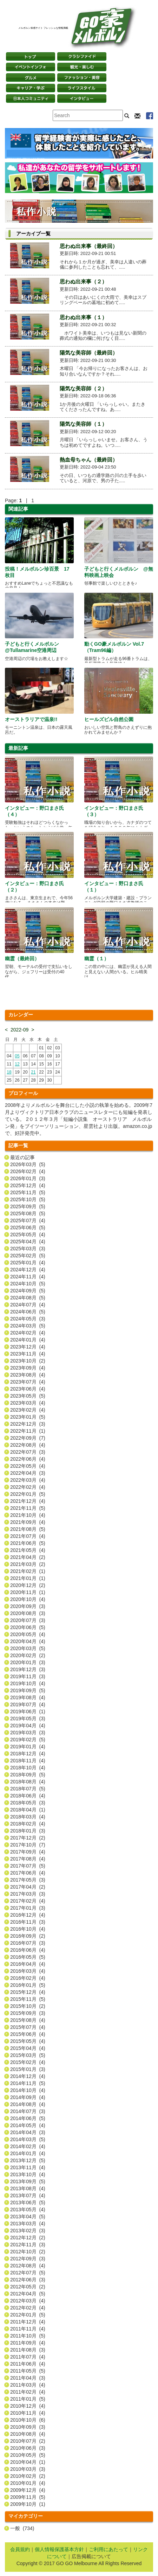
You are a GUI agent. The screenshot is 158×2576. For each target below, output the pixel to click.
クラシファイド (81, 56)
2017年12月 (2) (27, 1838)
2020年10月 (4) (27, 1599)
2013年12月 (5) (27, 2160)
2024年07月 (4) (27, 1304)
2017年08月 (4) (27, 1859)
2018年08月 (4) (27, 1781)
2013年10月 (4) (27, 2174)
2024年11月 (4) (27, 1276)
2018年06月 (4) (27, 1795)
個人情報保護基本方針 (59, 2549)
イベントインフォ (30, 67)
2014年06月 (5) (27, 2118)
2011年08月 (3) (27, 2350)
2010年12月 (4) (27, 2406)
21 (33, 1072)
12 (17, 1064)
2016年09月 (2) (27, 1936)
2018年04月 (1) (27, 1809)
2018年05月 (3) (27, 1802)
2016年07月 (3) (27, 1943)
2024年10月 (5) (27, 1283)
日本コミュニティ (30, 98)
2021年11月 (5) (27, 1508)
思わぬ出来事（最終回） (89, 246)
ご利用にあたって (108, 2549)
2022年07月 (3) (27, 1452)
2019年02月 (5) (27, 1739)
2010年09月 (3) (27, 2427)
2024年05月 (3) (27, 1318)
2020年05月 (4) (27, 1634)
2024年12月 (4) (27, 1269)
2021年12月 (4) (27, 1501)
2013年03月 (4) (27, 2223)
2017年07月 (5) (27, 1866)
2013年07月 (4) (27, 2195)
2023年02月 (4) (27, 1410)
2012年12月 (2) (27, 2237)
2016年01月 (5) (27, 1985)
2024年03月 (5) (27, 1326)
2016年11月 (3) (27, 1922)
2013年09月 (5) (27, 2181)
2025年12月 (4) (27, 1185)
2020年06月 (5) (27, 1627)
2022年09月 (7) (27, 1438)
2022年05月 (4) (27, 1466)
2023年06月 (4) (27, 1389)
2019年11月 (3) (27, 1676)
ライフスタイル (81, 88)
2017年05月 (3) (27, 1880)
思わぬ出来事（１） (83, 317)
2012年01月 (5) (27, 2315)
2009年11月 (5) (27, 2497)
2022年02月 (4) (27, 1487)
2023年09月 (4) (27, 1368)
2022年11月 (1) (27, 1431)
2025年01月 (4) (27, 1262)
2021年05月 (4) (27, 1550)
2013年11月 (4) (27, 2167)
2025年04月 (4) (27, 1241)
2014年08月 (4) (27, 2104)
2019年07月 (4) (27, 1704)
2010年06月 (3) (27, 2448)
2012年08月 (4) (27, 2265)
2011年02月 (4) (27, 2392)
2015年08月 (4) (27, 2020)
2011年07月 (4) (27, 2357)
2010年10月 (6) (27, 2420)
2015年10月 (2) (27, 2006)
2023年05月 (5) (27, 1396)
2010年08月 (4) (27, 2434)
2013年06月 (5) (27, 2202)
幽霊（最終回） (22, 958)
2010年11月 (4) (27, 2413)
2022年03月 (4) (27, 1480)
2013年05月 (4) (27, 2209)
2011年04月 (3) (27, 2378)
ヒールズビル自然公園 (108, 719)
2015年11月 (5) (27, 1999)
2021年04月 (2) (27, 1557)
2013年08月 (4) (27, 2188)
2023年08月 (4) (27, 1375)
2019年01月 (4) (27, 1746)
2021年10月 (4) (27, 1515)
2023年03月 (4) (27, 1403)
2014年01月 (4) (27, 2153)
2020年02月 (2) (27, 1655)
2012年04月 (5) (27, 2293)
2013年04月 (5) (27, 2216)
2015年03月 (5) (27, 2055)
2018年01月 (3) (27, 1831)
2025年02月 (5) (27, 1255)
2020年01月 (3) (27, 1662)
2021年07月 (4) (27, 1536)
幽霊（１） (96, 958)
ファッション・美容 (81, 77)
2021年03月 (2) (27, 1564)
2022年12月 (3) (27, 1424)
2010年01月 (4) (27, 2483)
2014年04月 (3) (27, 2132)
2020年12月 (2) (27, 1585)
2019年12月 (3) (27, 1669)
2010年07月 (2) (27, 2441)
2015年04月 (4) (27, 2048)
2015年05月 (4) (27, 2041)
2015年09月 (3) (27, 2013)
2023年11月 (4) (27, 1354)
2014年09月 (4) (27, 2097)
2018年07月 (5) (27, 1788)
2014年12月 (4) (27, 2076)
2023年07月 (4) (27, 1382)
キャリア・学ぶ (30, 88)
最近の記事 (22, 1157)
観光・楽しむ (81, 67)
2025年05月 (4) (27, 1234)
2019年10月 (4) (27, 1683)
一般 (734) (22, 2528)
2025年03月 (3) (27, 1248)
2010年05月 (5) (27, 2455)
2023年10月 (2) (27, 1361)
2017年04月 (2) (27, 1887)
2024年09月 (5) (27, 1290)
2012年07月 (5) (27, 2272)
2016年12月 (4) (27, 1915)
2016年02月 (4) (27, 1978)
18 (9, 1072)
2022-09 (19, 1030)
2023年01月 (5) (27, 1417)
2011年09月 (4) (27, 2343)
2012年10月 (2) (27, 2251)
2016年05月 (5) (27, 1957)
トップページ (30, 56)
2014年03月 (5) (27, 2139)
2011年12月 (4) (27, 2322)
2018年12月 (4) (27, 1753)
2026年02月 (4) (27, 1171)
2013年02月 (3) (27, 2230)
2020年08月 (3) (27, 1613)
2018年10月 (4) (27, 1767)
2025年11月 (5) (27, 1192)
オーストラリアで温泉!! (31, 719)
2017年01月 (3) (27, 1908)
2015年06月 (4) (27, 2034)
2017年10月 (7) (27, 1845)
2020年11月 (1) (27, 1592)
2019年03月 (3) (27, 1732)
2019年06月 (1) (27, 1711)
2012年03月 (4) (27, 2300)
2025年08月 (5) (27, 1213)
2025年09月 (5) (27, 1206)
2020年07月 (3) (27, 1620)
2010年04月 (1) (27, 2462)
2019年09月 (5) (27, 1690)
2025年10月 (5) (27, 1199)
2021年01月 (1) (27, 1578)
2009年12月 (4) (27, 2490)
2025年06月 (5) (27, 1227)
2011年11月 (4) (27, 2329)
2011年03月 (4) (27, 2385)
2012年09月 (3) (27, 2258)
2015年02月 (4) (27, 2062)
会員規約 (20, 2549)
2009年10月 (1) (27, 2504)
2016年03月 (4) (27, 1971)
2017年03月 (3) (27, 1894)
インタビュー (81, 98)
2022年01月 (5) (27, 1494)
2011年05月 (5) (27, 2371)
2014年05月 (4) (27, 2125)
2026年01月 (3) (27, 1178)
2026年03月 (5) (27, 1164)
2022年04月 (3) (27, 1473)
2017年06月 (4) (27, 1873)
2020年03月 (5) (27, 1648)
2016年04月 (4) (27, 1964)
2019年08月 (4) (27, 1697)
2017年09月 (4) (27, 1852)
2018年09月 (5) (27, 1774)
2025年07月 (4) (27, 1220)
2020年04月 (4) (27, 1641)
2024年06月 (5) (27, 1311)
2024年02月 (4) (27, 1333)
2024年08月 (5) (27, 1297)
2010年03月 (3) (27, 2469)
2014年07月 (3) (27, 2111)
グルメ (30, 77)
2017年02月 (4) (27, 1901)
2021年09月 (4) (27, 1522)
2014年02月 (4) (27, 2146)
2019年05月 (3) (27, 1718)
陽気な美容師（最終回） (89, 353)
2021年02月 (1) (27, 1571)
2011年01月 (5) (27, 2399)
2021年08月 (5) (27, 1529)
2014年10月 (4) (27, 2090)
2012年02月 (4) (27, 2308)
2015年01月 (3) (27, 2069)
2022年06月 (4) (27, 1459)
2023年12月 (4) (27, 1347)
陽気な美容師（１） (83, 424)
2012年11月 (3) (27, 2244)
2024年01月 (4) (27, 1340)
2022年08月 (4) (27, 1445)
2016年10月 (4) (27, 1929)
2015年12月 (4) (27, 1992)
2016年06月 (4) (27, 1950)
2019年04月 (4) (27, 1725)
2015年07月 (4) (27, 2027)
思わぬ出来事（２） (83, 281)
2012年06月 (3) (27, 2279)
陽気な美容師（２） (83, 388)
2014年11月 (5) (27, 2083)
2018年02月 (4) (27, 1824)
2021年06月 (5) (27, 1543)
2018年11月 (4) (27, 1760)
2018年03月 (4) (27, 1817)
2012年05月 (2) (27, 2286)
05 (17, 1056)
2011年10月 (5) (27, 2336)
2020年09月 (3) (27, 1606)
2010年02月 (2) (27, 2476)
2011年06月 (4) (27, 2364)
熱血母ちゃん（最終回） (89, 460)
